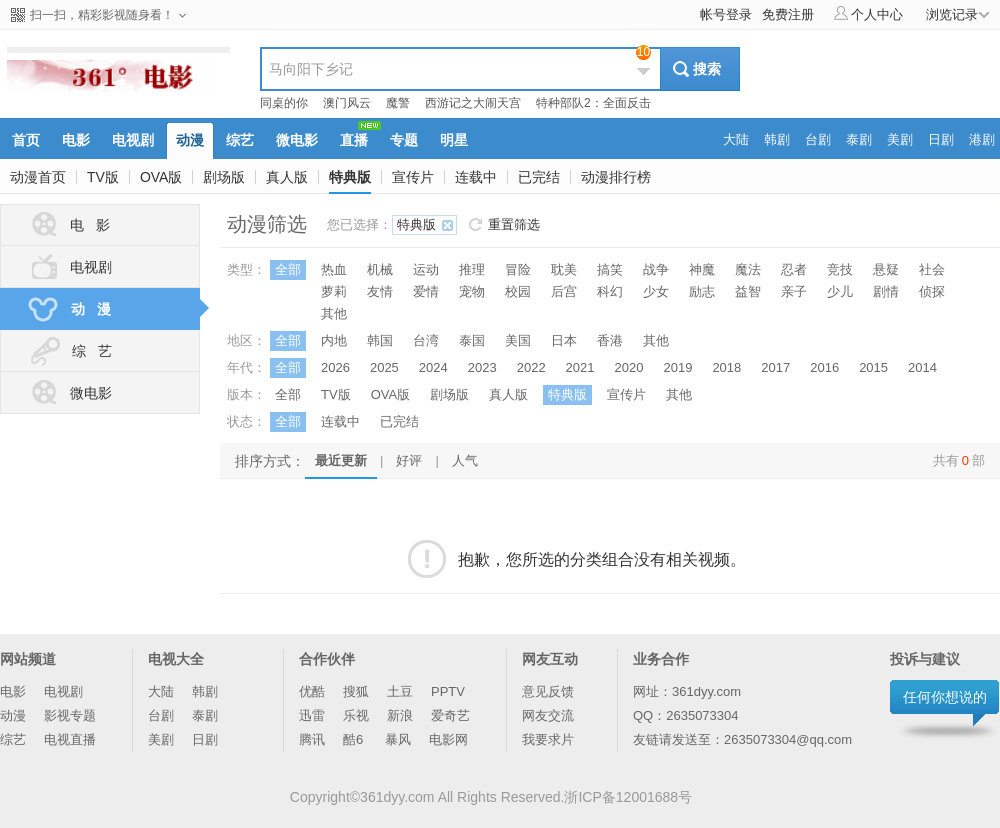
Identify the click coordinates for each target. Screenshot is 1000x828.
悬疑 (886, 269)
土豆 (400, 691)
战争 (656, 269)
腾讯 (312, 739)
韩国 (380, 340)
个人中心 (868, 14)
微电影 (69, 393)
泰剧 (205, 715)
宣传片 (413, 177)
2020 (629, 367)
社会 (932, 269)
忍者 (794, 269)
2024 (433, 367)
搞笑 (610, 269)
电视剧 (69, 267)
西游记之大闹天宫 (473, 103)
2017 (775, 367)
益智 (748, 291)
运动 (426, 269)
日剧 (205, 739)
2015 (873, 367)
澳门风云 (347, 103)
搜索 (707, 69)
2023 (482, 367)
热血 (334, 269)
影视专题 (70, 715)
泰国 (472, 340)
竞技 (840, 269)
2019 (677, 367)
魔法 (748, 269)
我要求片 (548, 739)
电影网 (448, 739)
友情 (380, 291)
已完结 (539, 177)
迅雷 (312, 715)
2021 (580, 367)
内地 (334, 340)
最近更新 (341, 460)
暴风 (398, 739)
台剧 (161, 715)
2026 (335, 367)
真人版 (287, 177)
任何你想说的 (945, 697)
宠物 (472, 291)
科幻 (610, 291)
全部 (288, 269)
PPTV (448, 691)
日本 (564, 340)
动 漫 (112, 309)
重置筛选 (514, 224)
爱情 (426, 291)
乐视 (356, 715)
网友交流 (548, 715)
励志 (702, 291)
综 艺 (69, 351)
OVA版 (161, 177)
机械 (380, 269)
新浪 (400, 715)
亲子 (794, 291)
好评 (409, 460)
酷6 (355, 739)
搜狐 (356, 691)
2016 (824, 367)
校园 (518, 291)
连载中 (476, 177)
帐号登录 (726, 14)
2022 (531, 367)
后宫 (564, 291)
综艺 (13, 739)
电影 (13, 691)
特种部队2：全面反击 (593, 103)
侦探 (932, 291)
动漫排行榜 (616, 177)
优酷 (312, 691)
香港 (610, 340)
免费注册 (788, 14)
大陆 (161, 691)
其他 (334, 313)
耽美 (564, 269)
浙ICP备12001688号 (628, 797)
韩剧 (205, 691)
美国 (518, 340)
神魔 (702, 269)
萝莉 (334, 291)
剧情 (886, 291)
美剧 (161, 739)
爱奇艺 (450, 715)
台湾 (426, 340)
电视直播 (70, 739)
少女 (656, 291)
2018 (726, 367)
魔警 (398, 103)
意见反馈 (548, 691)
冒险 (518, 269)
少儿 (840, 291)
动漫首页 (38, 177)
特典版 (350, 177)
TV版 (103, 177)
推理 (472, 269)
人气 (465, 460)
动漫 (13, 715)
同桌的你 (284, 103)
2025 (384, 367)
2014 (922, 367)
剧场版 (224, 177)
